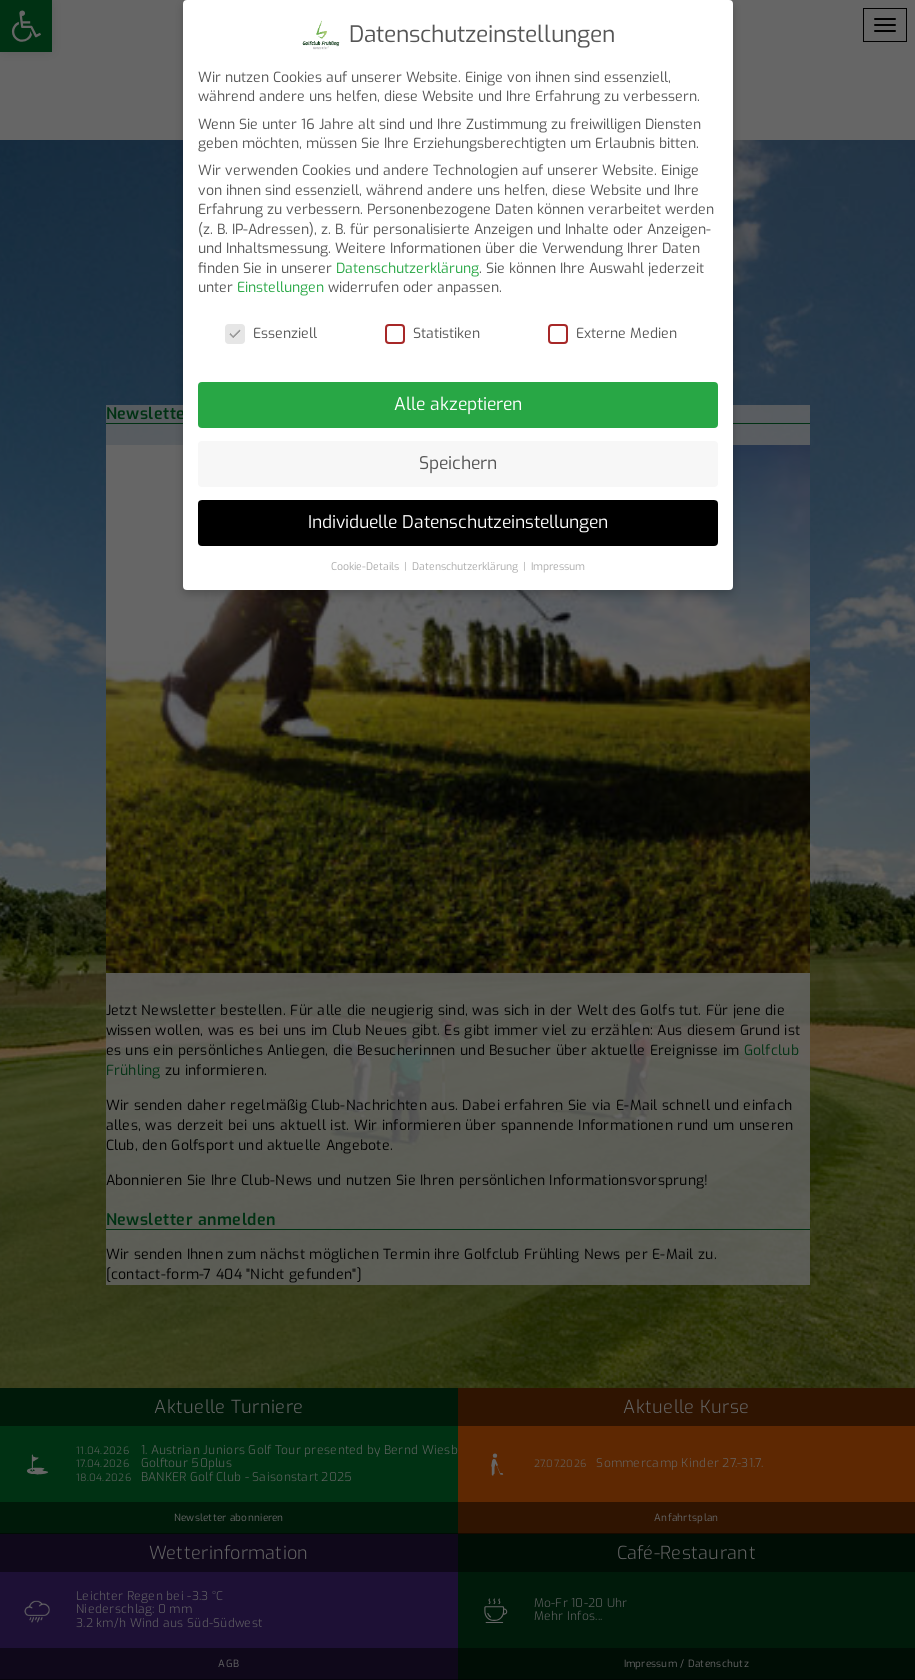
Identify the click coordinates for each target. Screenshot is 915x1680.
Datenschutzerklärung (407, 258)
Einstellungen (280, 278)
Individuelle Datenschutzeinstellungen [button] (458, 512)
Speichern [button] (458, 453)
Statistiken (432, 324)
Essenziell (271, 324)
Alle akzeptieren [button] (458, 394)
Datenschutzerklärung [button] (466, 556)
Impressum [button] (558, 556)
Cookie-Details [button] (366, 556)
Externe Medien (612, 324)
